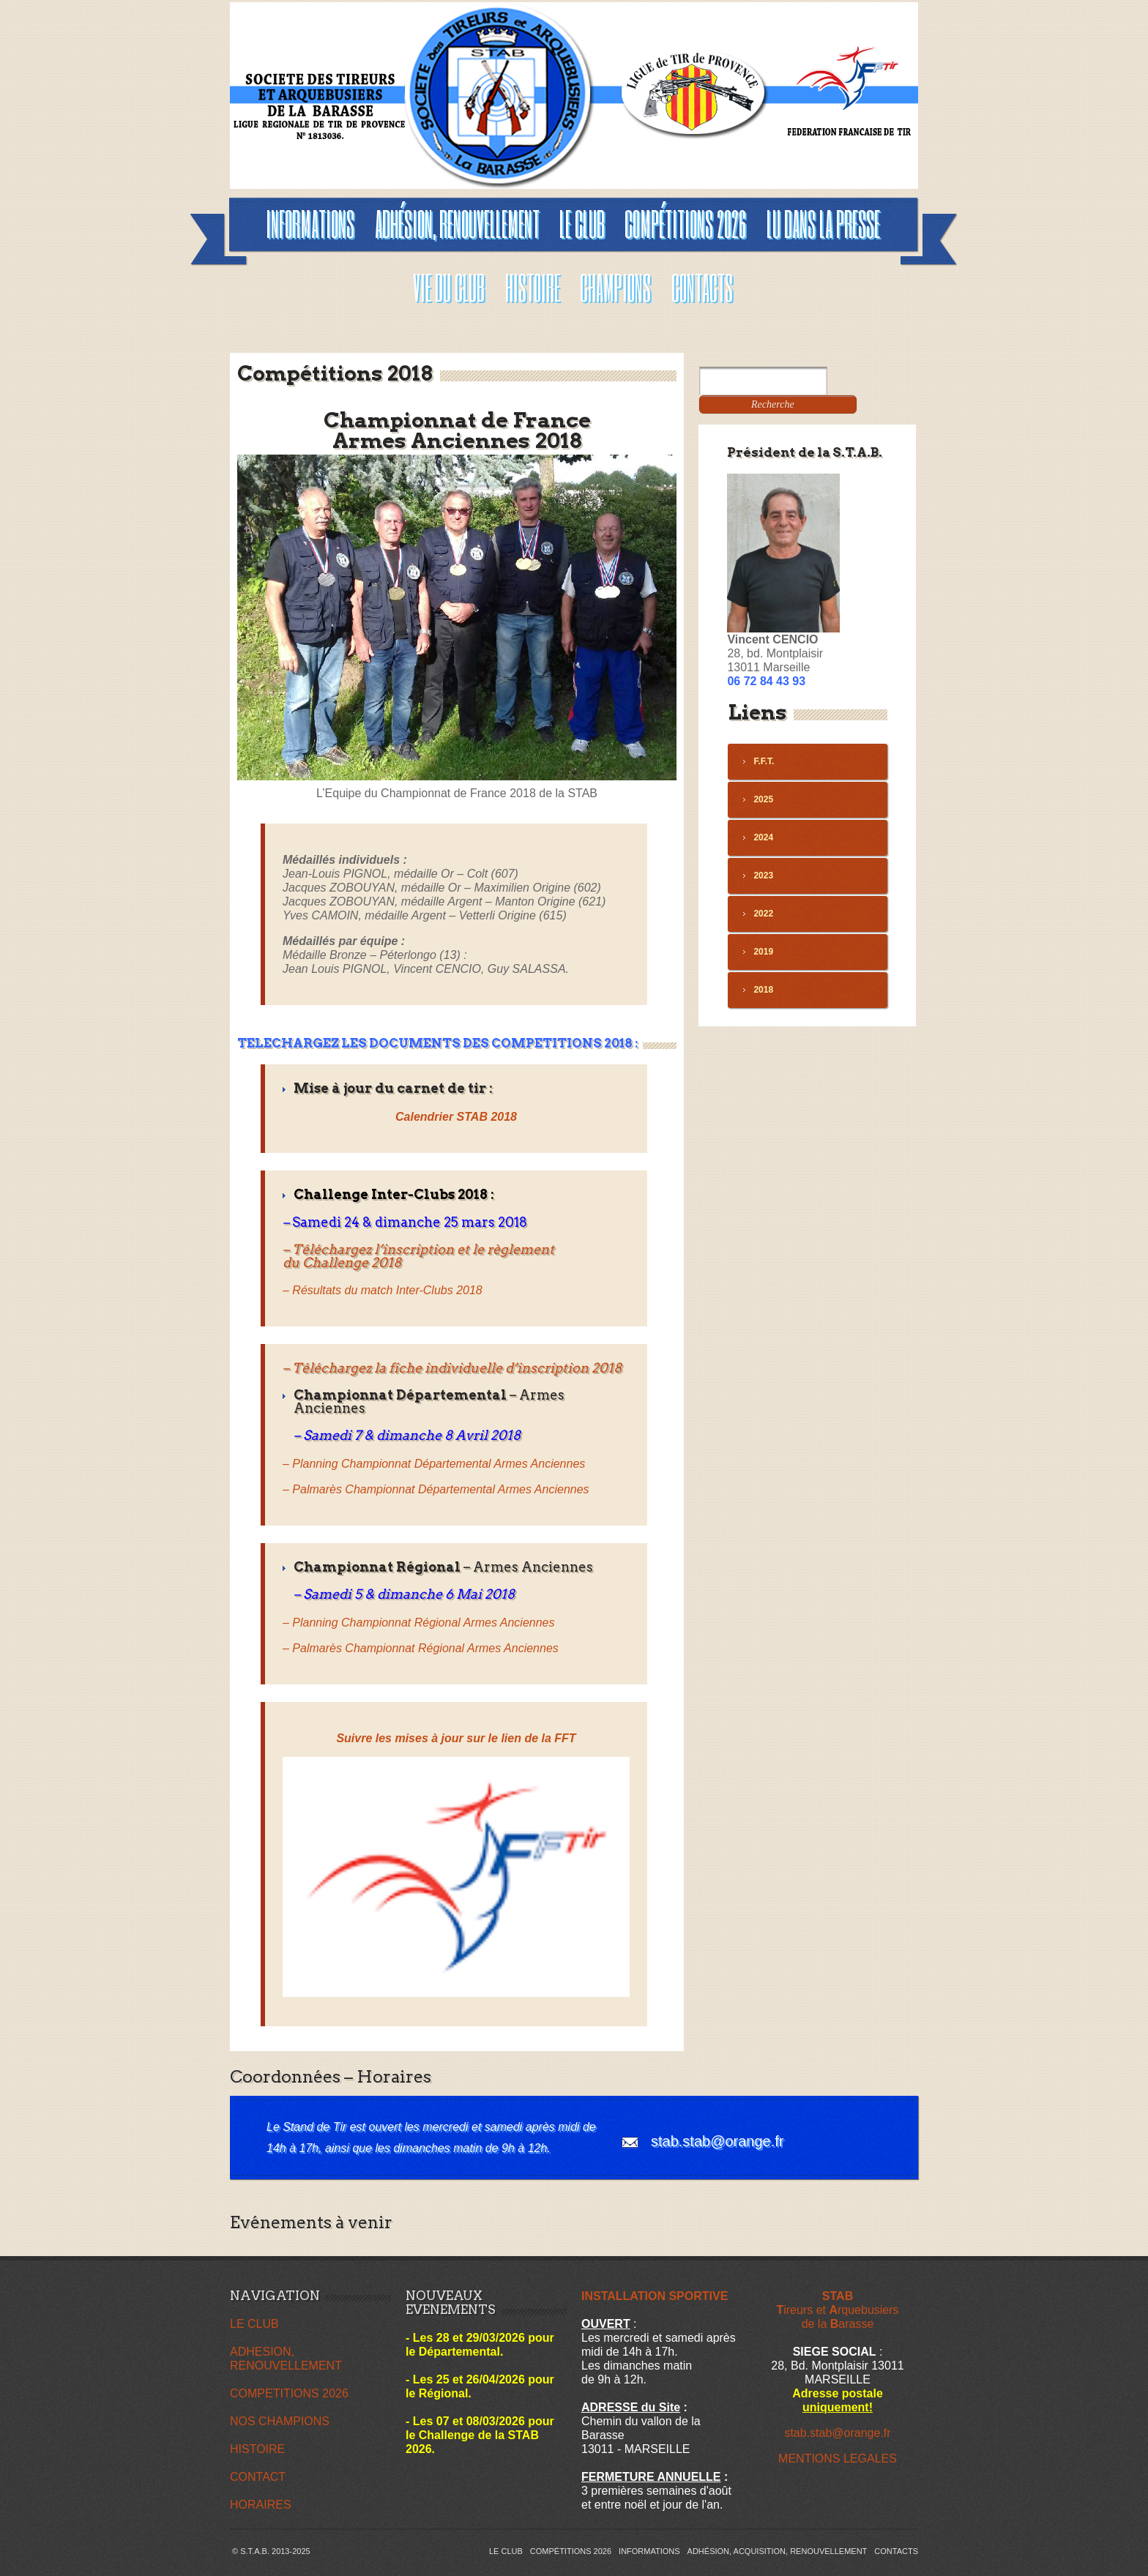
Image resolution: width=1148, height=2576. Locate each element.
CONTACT (258, 2477)
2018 (763, 990)
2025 (763, 799)
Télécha (316, 1367)
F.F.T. (763, 761)
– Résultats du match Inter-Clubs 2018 (382, 1290)
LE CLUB (254, 2324)
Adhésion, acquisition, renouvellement (777, 2551)
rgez (357, 1367)
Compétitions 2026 (570, 2551)
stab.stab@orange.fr (717, 2141)
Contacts (896, 2551)
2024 (763, 837)
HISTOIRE (257, 2449)
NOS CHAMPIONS (279, 2421)
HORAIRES (260, 2504)
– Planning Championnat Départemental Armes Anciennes (434, 1463)
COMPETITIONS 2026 (289, 2393)
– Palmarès (436, 1489)
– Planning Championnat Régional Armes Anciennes (418, 1622)
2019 (763, 952)
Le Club (506, 2551)
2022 (763, 913)
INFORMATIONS (649, 2551)
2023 (763, 875)
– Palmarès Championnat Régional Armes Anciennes (421, 1648)
